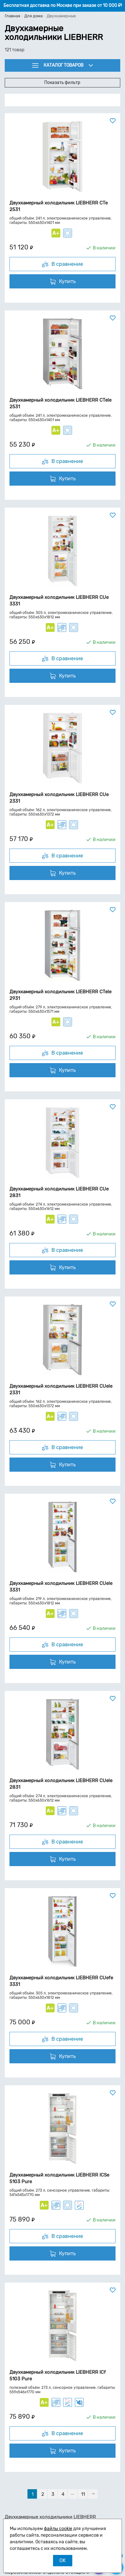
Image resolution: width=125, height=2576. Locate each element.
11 (83, 2494)
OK (62, 2560)
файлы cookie (58, 2528)
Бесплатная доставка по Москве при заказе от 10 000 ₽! (62, 5)
